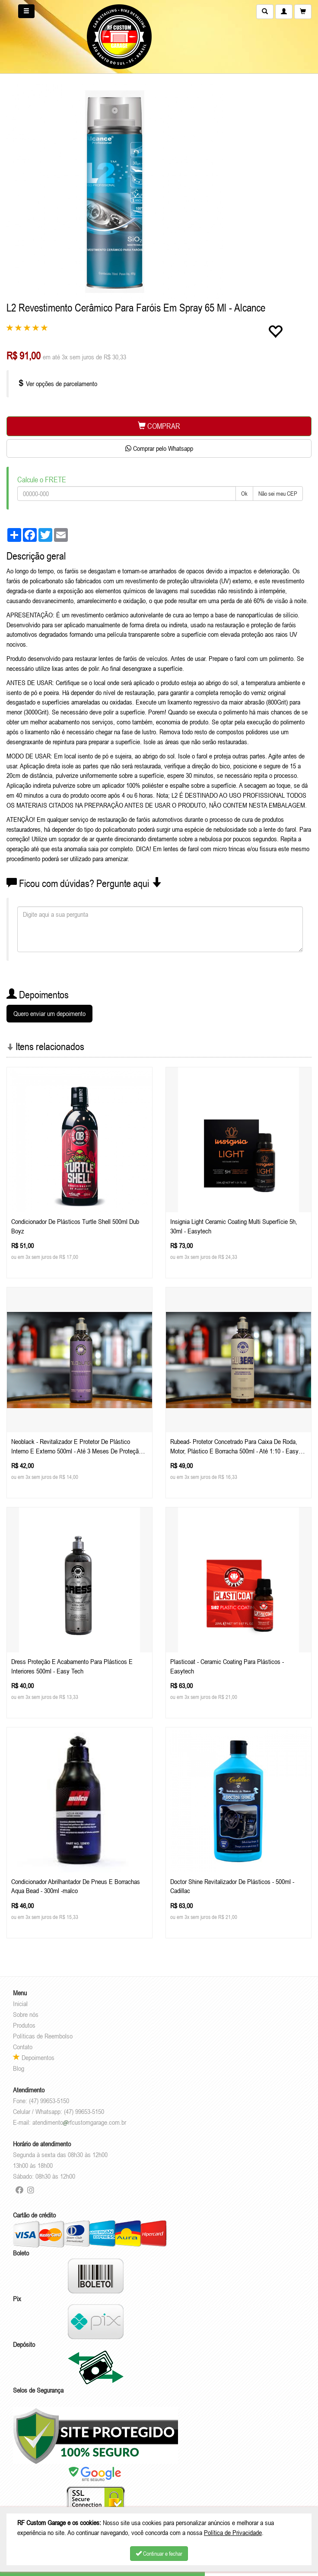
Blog (18, 2068)
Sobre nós (25, 2014)
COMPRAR (159, 426)
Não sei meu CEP (277, 493)
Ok (244, 493)
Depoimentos (33, 2057)
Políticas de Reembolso (43, 2036)
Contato (22, 2047)
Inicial (20, 2003)
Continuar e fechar (159, 2553)
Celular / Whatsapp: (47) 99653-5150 (58, 2111)
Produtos (24, 2025)
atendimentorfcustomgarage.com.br (79, 2122)
